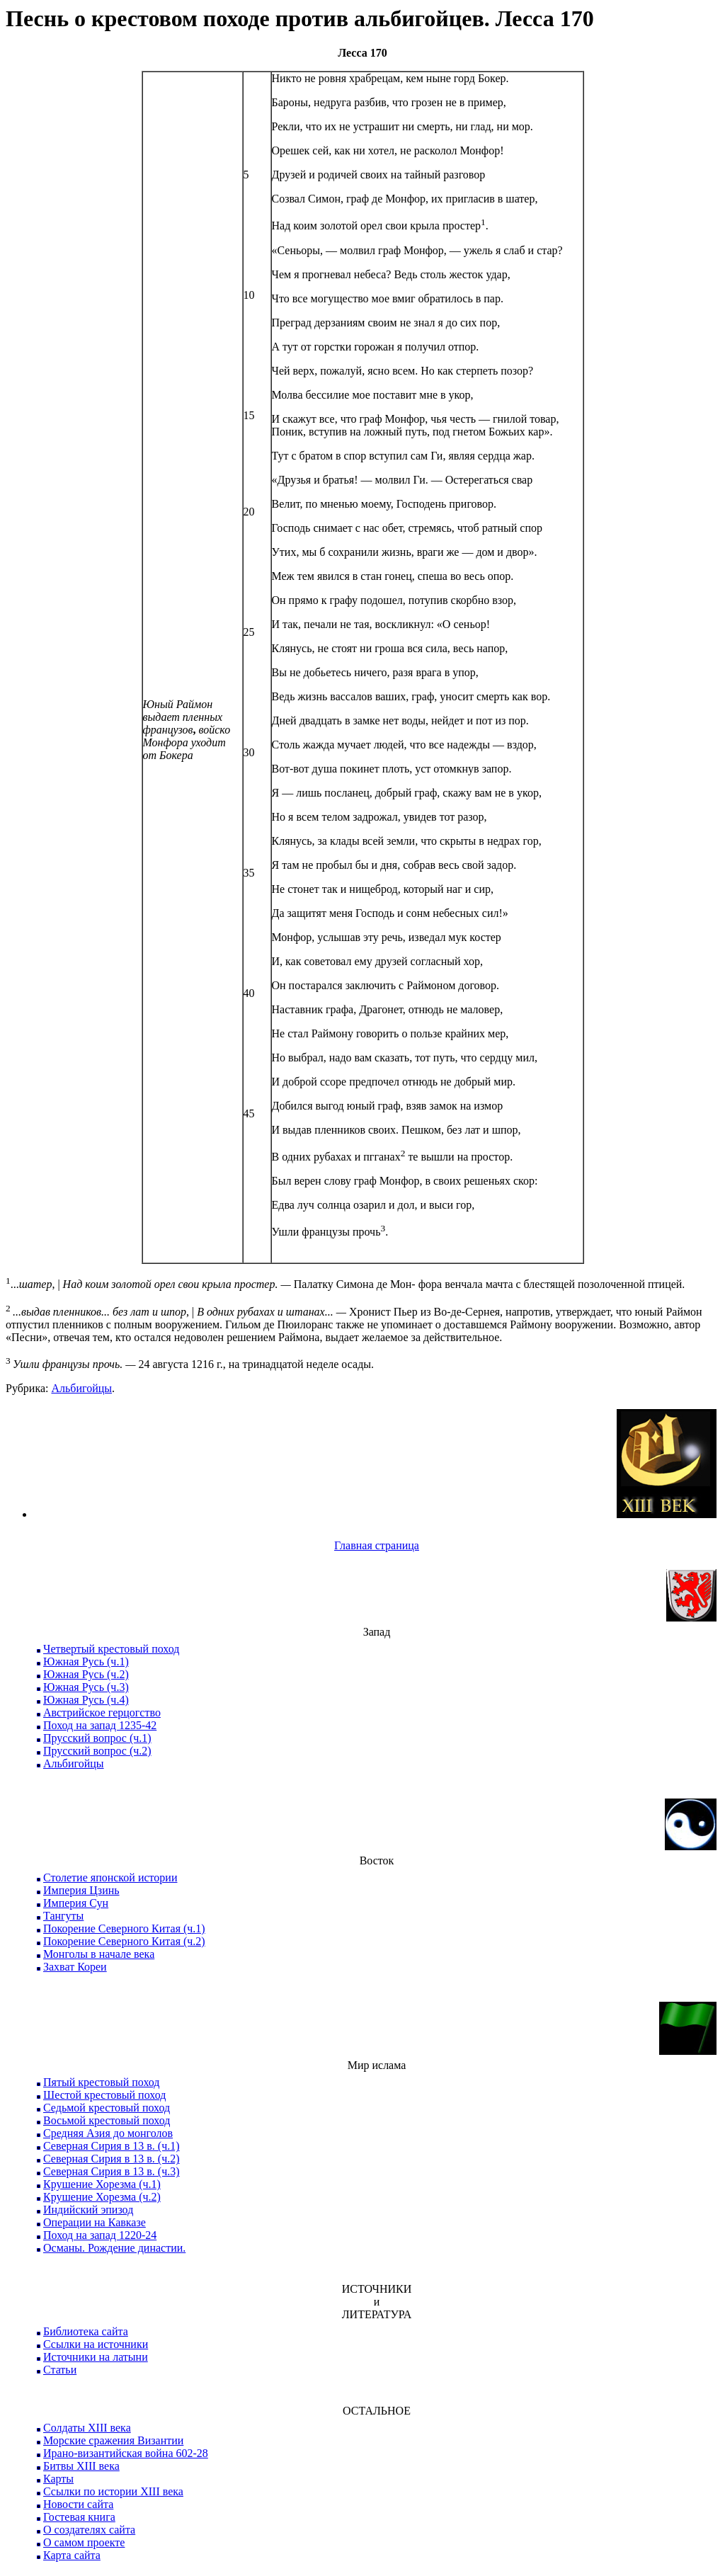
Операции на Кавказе (94, 2222)
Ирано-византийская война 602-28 (125, 2453)
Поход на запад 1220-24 (99, 2235)
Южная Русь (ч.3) (86, 1687)
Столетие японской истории (110, 1877)
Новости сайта (78, 2504)
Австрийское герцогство (102, 1712)
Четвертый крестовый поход (111, 1649)
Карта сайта (72, 2555)
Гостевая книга (79, 2517)
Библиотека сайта (85, 2331)
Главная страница (376, 1545)
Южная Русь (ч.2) (86, 1674)
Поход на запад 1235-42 (99, 1725)
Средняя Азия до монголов (108, 2133)
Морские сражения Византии (113, 2440)
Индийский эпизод (88, 2210)
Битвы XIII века (81, 2466)
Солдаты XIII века (87, 2428)
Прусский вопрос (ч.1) (97, 1738)
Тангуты (63, 1916)
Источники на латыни (95, 2357)
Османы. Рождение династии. (114, 2248)
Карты (58, 2479)
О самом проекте (84, 2542)
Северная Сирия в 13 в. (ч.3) (111, 2171)
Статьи (59, 2370)
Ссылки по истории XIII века (113, 2491)
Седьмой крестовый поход (106, 2108)
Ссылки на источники (95, 2344)
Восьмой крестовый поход (106, 2120)
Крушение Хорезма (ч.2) (102, 2197)
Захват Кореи (75, 1967)
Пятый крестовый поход (101, 2082)
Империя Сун (75, 1903)
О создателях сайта (89, 2530)
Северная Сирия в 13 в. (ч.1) (111, 2146)
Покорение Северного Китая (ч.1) (124, 1928)
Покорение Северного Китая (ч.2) (124, 1941)
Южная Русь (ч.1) (86, 1661)
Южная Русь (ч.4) (86, 1700)
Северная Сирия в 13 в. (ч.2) (111, 2159)
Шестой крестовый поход (104, 2095)
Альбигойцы (81, 1388)
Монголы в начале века (98, 1954)
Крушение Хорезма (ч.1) (102, 2184)
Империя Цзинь (81, 1890)
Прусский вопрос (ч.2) (97, 1751)
